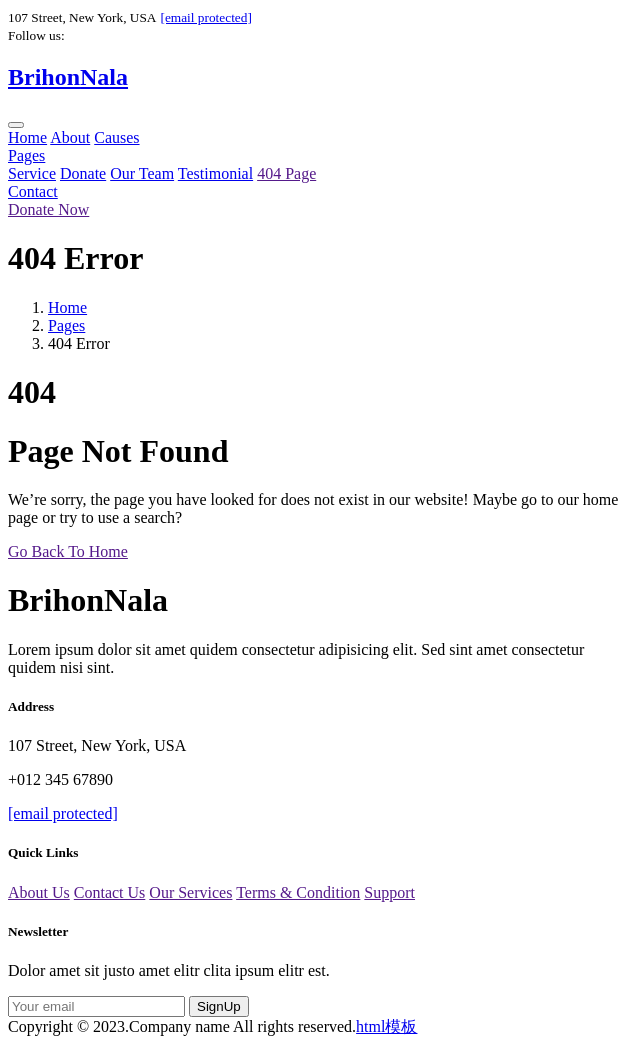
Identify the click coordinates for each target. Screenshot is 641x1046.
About (70, 137)
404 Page (286, 173)
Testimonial (215, 173)
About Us (39, 892)
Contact (33, 191)
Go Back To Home (68, 551)
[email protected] (205, 17)
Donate (83, 173)
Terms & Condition (298, 892)
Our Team (142, 173)
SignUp (219, 1006)
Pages (26, 155)
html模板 (386, 1026)
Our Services (190, 892)
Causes (116, 137)
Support (389, 892)
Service (32, 173)
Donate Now (48, 209)
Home (27, 137)
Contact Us (110, 892)
